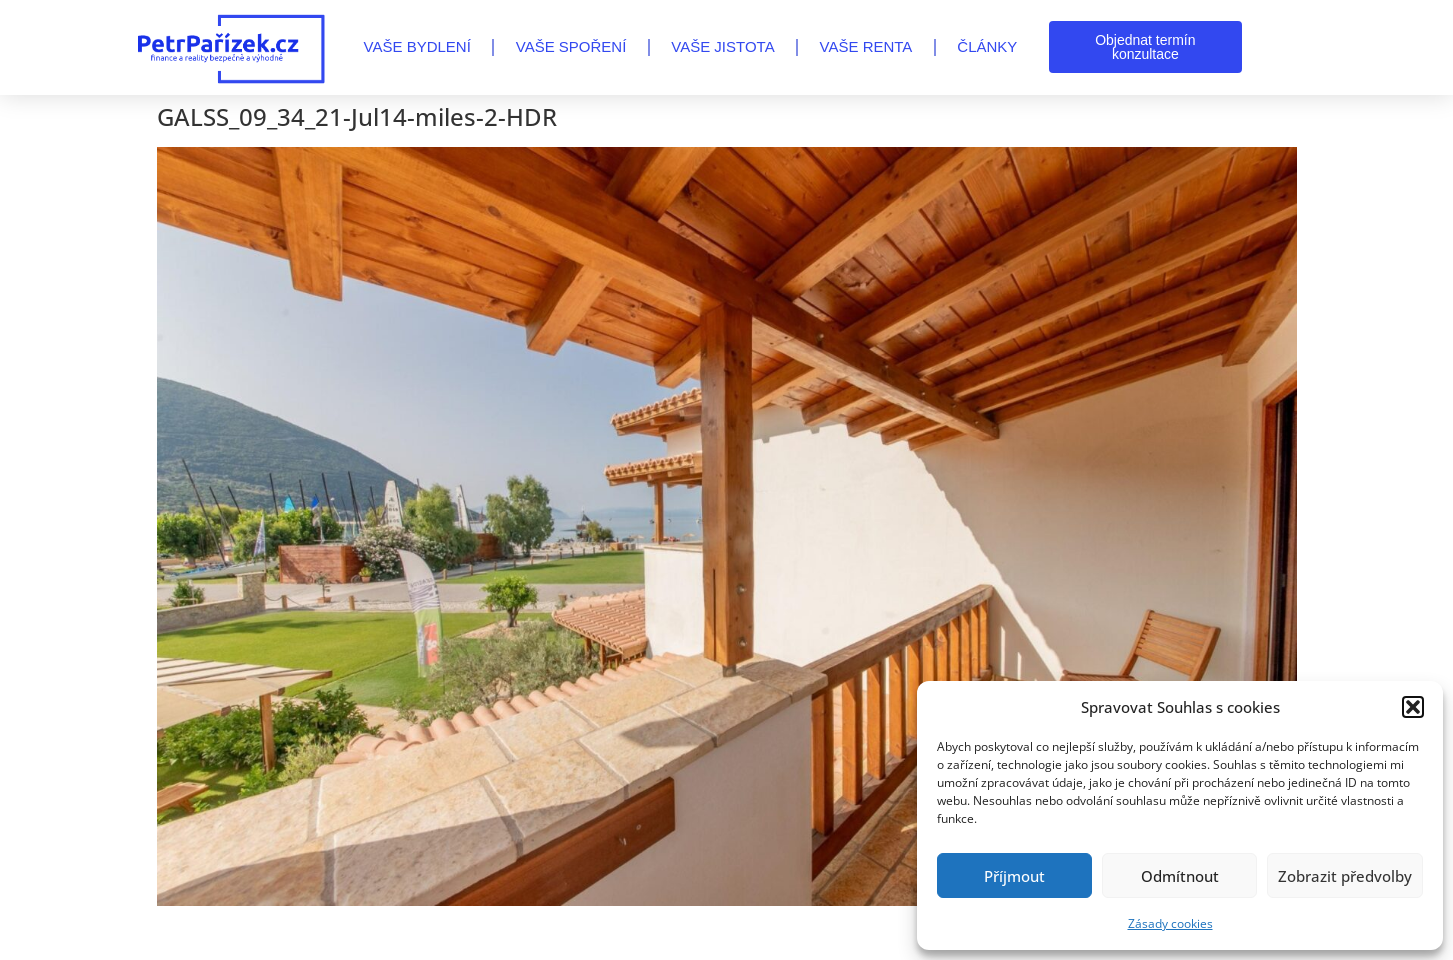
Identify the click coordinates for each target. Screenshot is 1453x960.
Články (987, 46)
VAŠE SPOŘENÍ (571, 46)
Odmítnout (1180, 876)
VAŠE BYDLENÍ (417, 46)
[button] (1413, 707)
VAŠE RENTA (866, 46)
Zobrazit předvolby (1345, 876)
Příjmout (1014, 876)
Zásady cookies (1170, 923)
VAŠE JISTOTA (722, 46)
